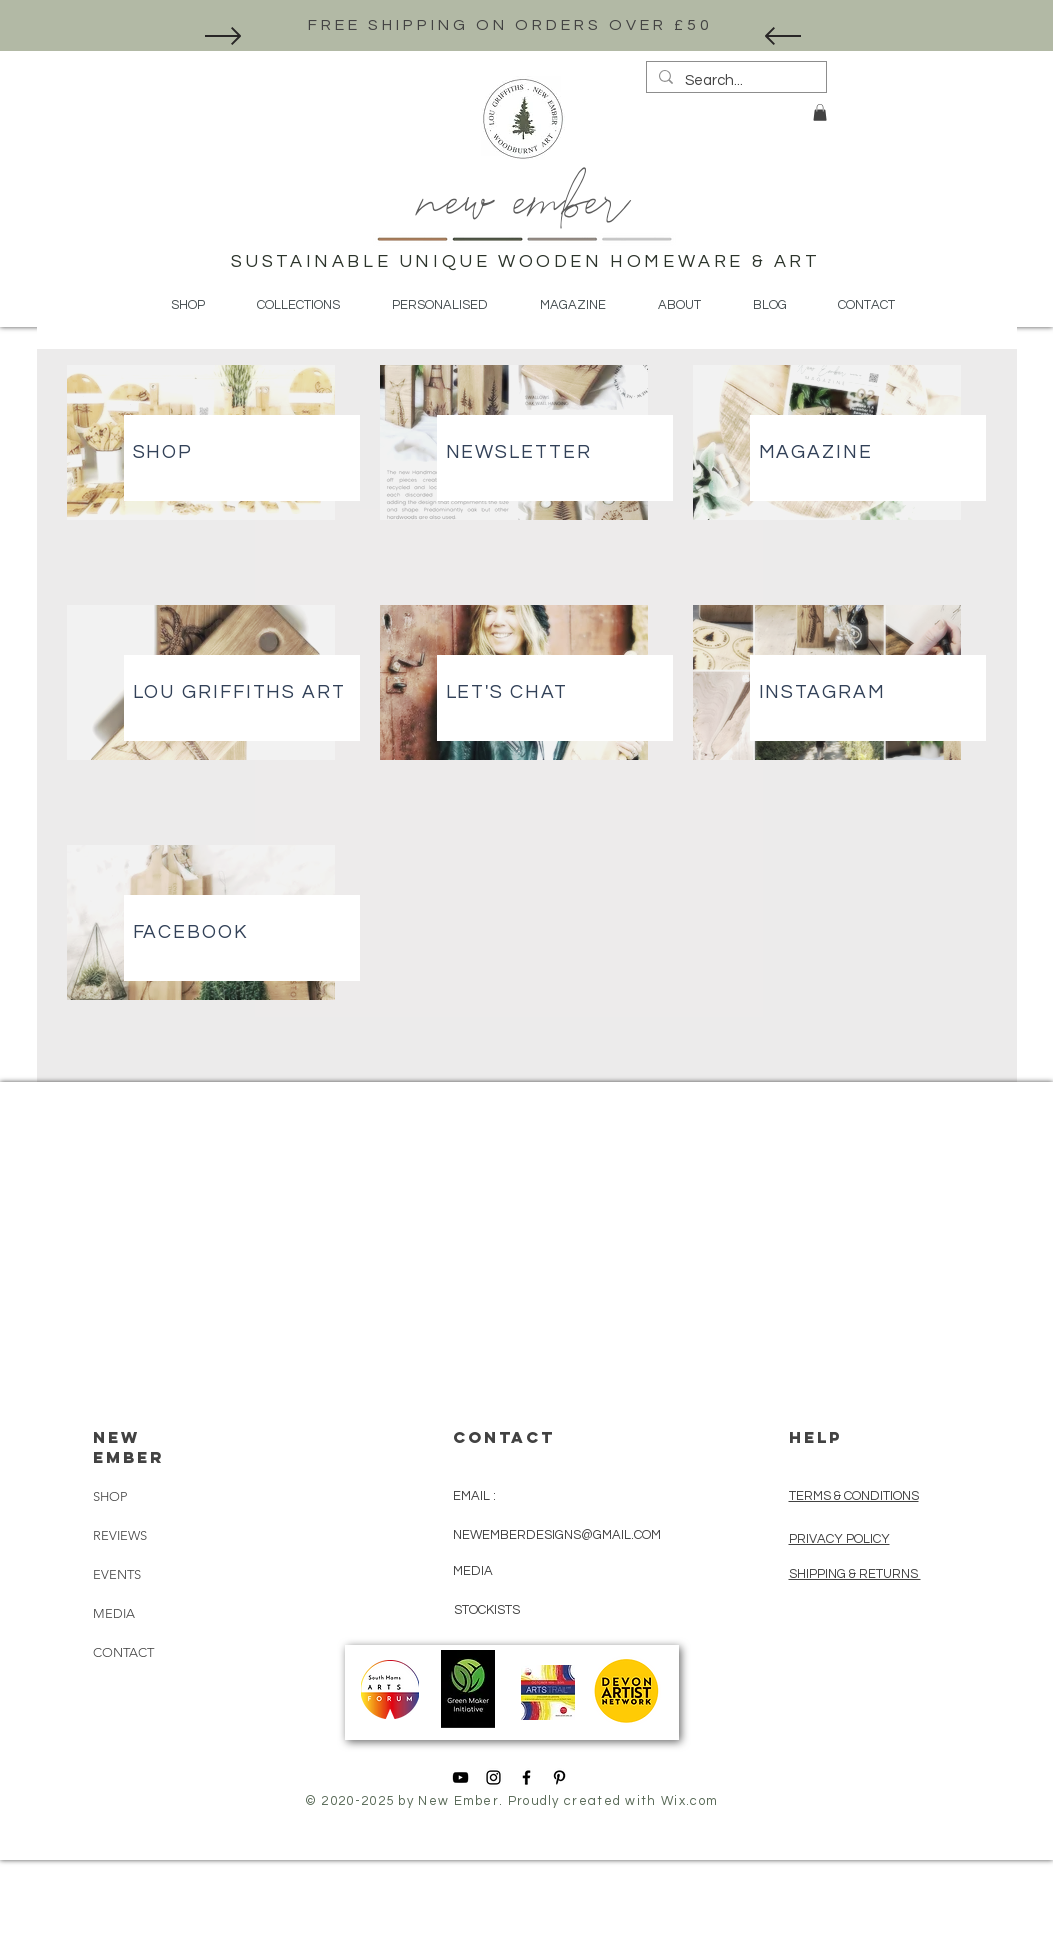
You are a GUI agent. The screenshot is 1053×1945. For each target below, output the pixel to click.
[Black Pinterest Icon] (559, 1777)
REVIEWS (120, 1535)
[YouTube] (460, 1777)
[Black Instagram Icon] (493, 1777)
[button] (820, 112)
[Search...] (734, 80)
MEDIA (114, 1613)
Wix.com (689, 1801)
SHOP (110, 1496)
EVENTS (117, 1574)
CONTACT (123, 1652)
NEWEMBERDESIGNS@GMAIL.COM (557, 1535)
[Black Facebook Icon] (526, 1777)
